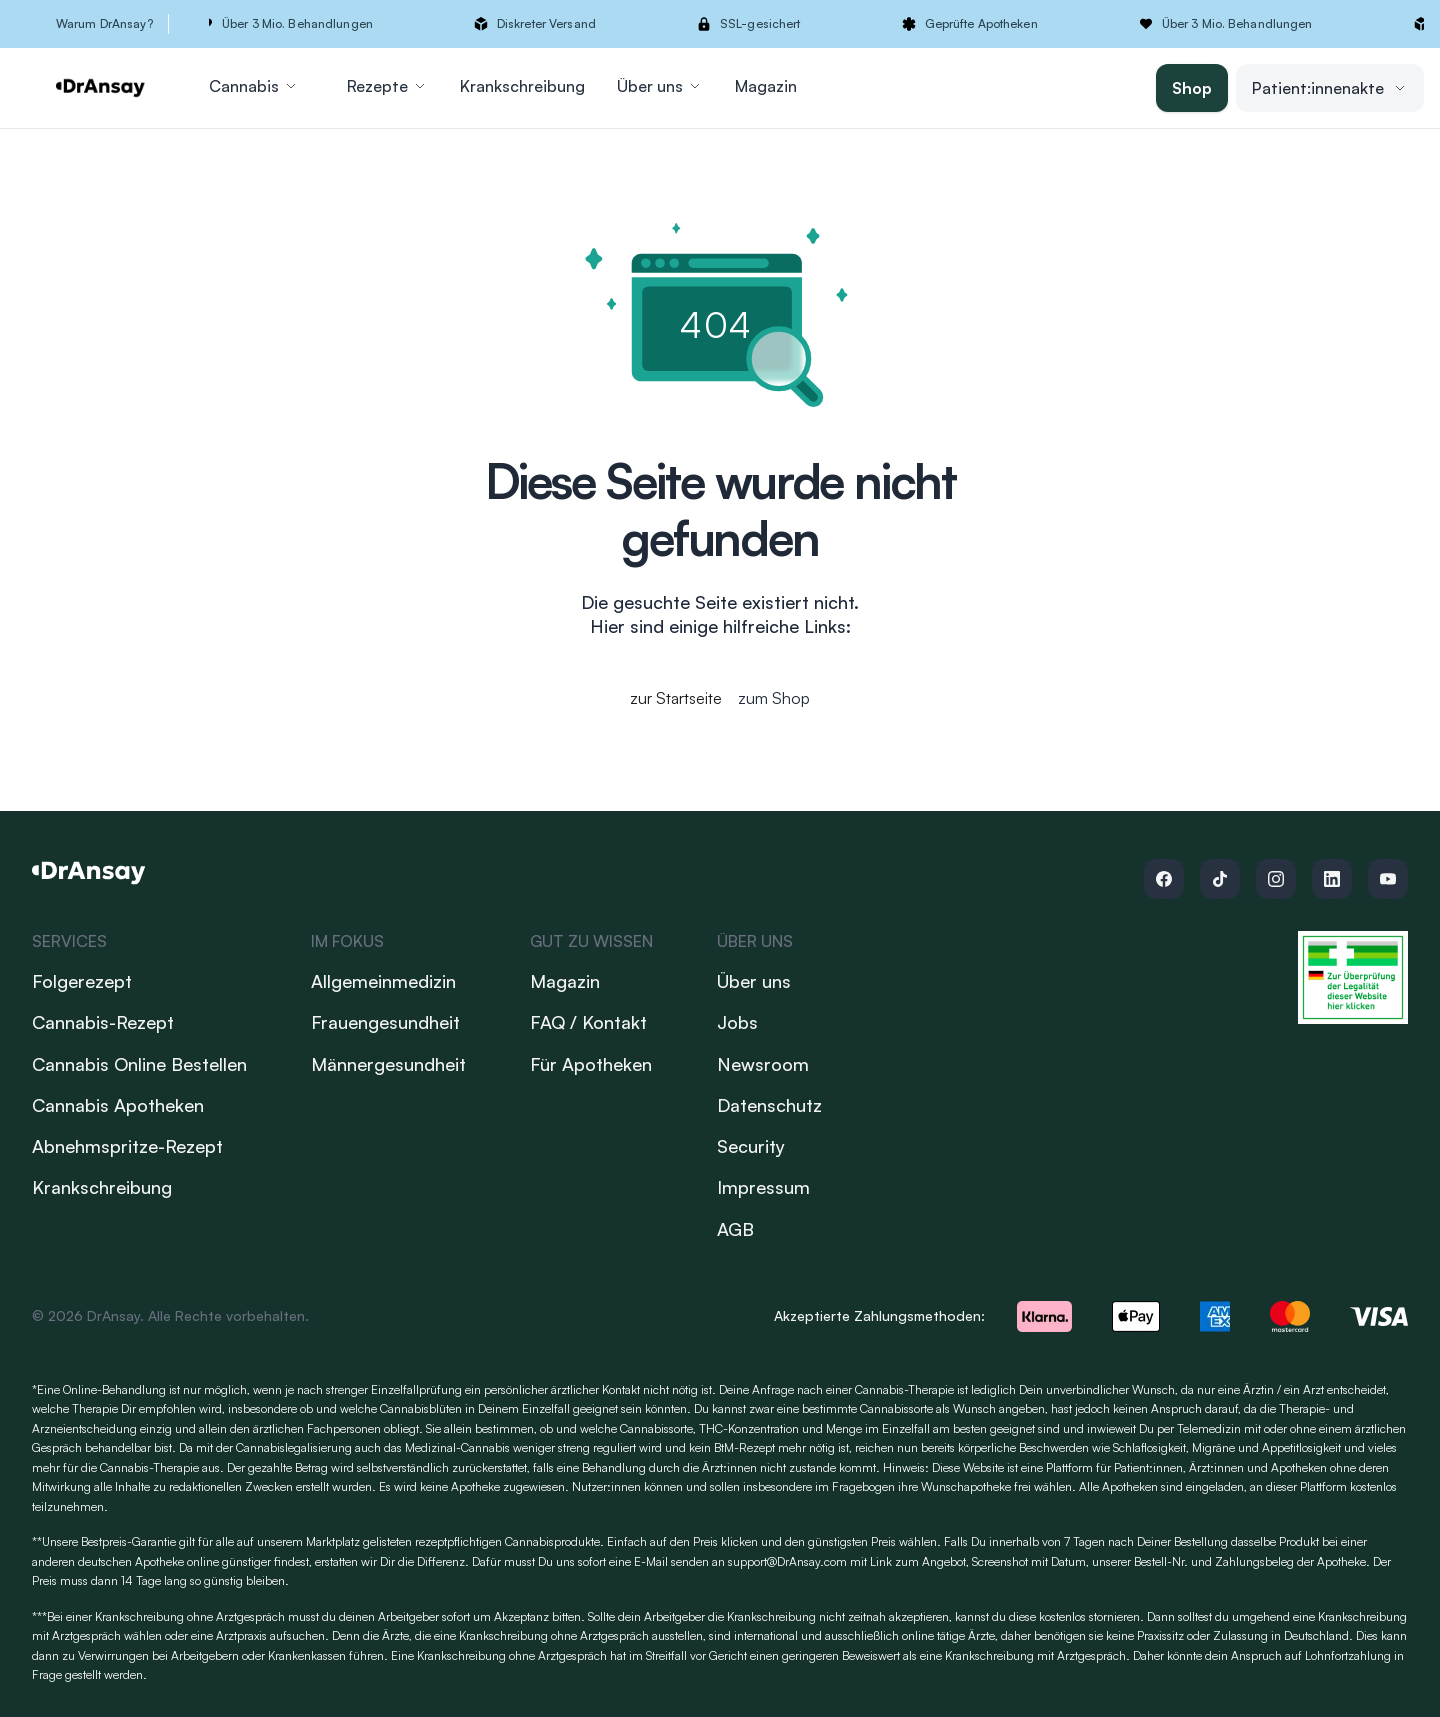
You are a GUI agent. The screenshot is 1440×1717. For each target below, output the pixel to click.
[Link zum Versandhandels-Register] (1353, 977)
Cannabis (254, 86)
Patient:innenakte (1330, 88)
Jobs (737, 1022)
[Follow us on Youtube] (1388, 879)
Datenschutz (769, 1105)
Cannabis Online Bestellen (139, 1064)
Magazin (766, 86)
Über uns (660, 86)
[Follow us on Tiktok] (1220, 879)
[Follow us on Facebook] (1164, 879)
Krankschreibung (522, 86)
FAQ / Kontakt (588, 1022)
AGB (735, 1229)
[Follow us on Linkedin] (1332, 879)
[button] (807, 24)
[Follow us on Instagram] (1276, 879)
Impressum (763, 1187)
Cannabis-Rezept (103, 1022)
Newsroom (763, 1064)
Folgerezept (82, 981)
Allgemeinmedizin (383, 981)
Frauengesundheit (385, 1022)
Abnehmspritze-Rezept (127, 1146)
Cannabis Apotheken (118, 1105)
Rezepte (387, 86)
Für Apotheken (591, 1064)
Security (751, 1146)
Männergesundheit (388, 1064)
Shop (1192, 88)
